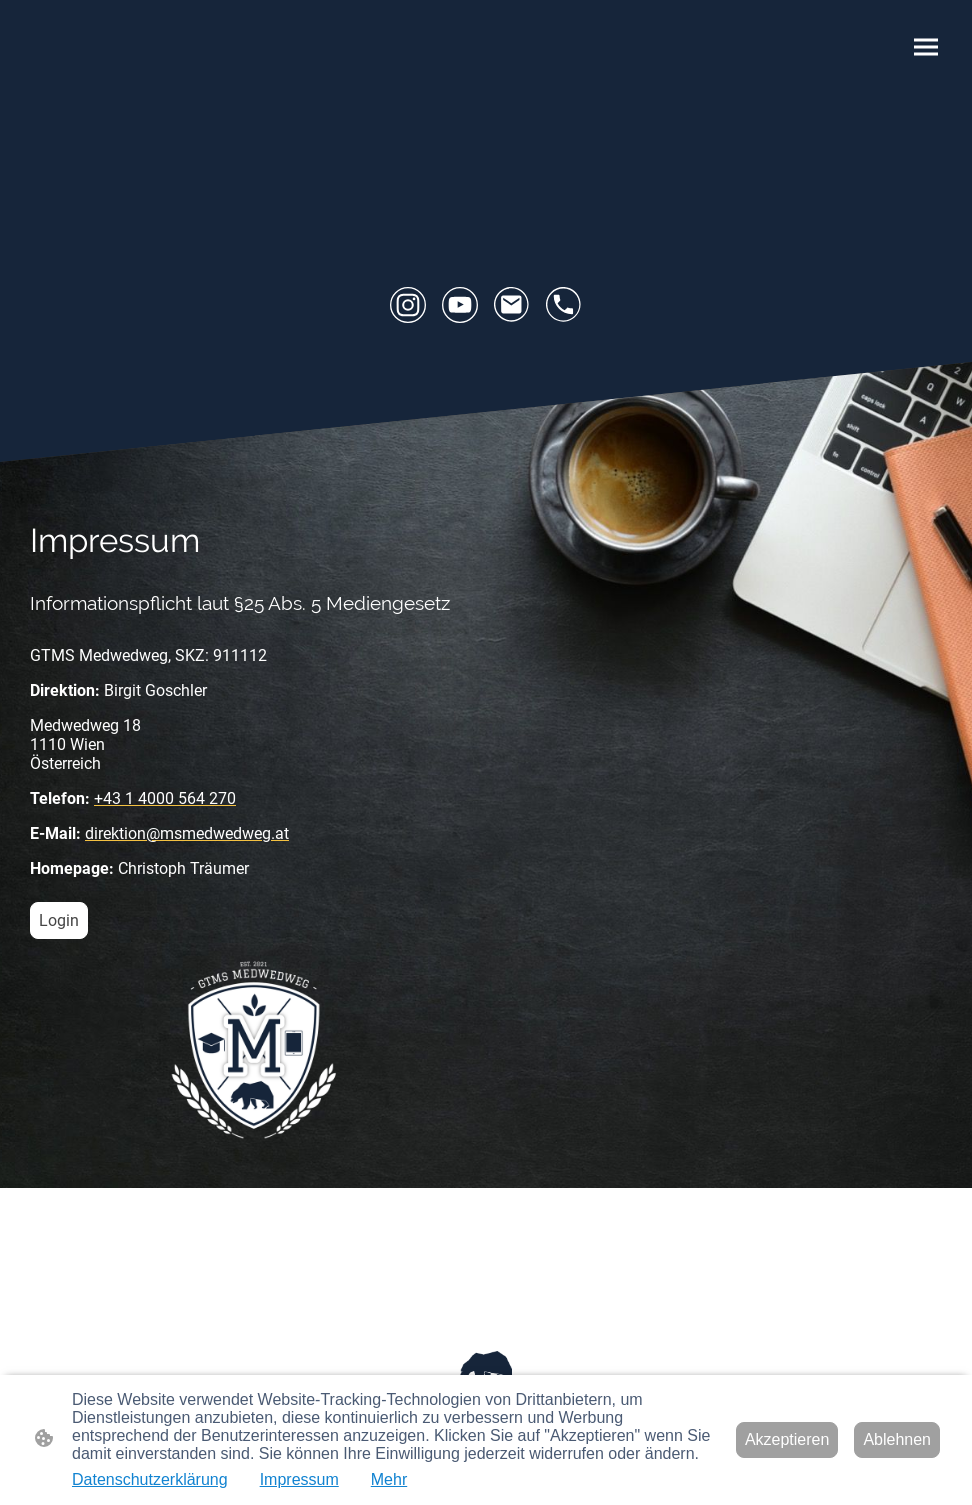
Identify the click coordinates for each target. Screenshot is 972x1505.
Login (59, 920)
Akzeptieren (787, 1439)
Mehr (389, 1479)
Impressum (299, 1479)
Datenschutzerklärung (150, 1479)
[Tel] (564, 305)
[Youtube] (460, 305)
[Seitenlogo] (486, 1368)
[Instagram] (408, 305)
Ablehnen (897, 1439)
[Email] (512, 305)
